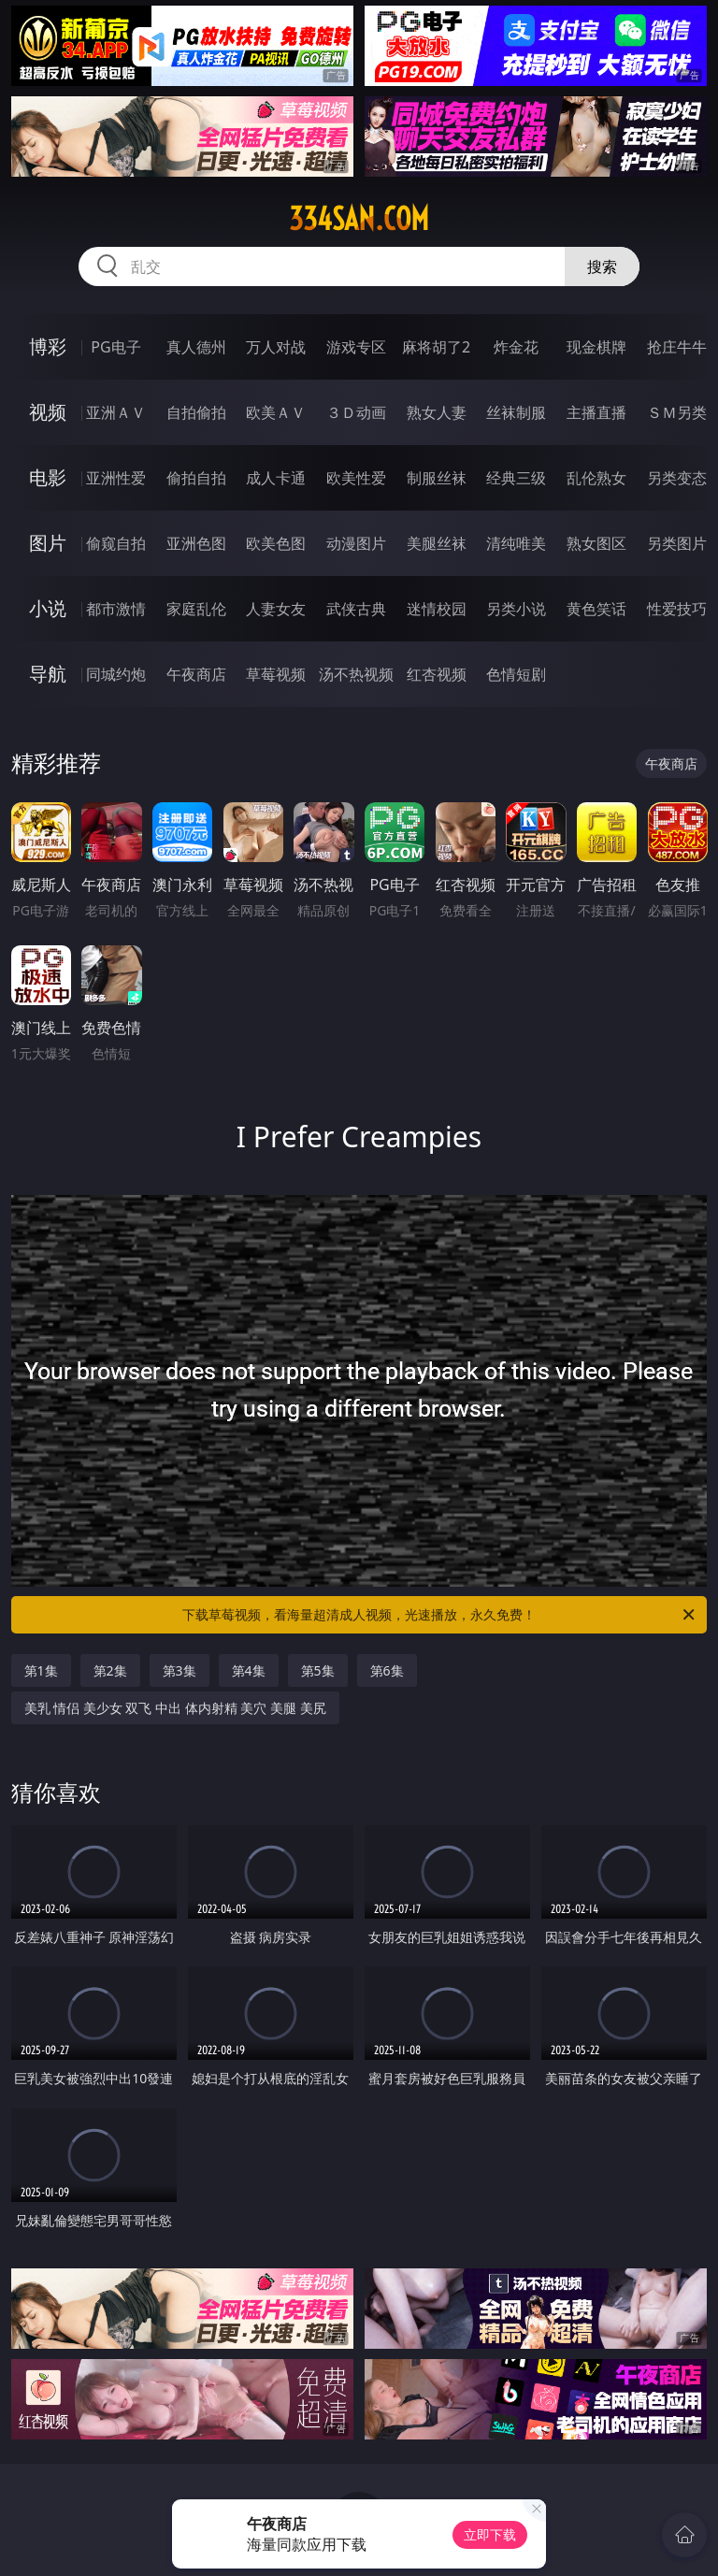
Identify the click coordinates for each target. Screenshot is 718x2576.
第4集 (249, 1670)
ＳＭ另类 (677, 412)
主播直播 (596, 412)
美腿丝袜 (437, 543)
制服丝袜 (437, 478)
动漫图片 (356, 543)
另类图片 (677, 543)
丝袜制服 (516, 412)
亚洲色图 (196, 543)
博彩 (47, 346)
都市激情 (116, 608)
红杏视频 (437, 674)
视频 (47, 412)
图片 (47, 542)
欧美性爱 (356, 478)
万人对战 (276, 347)
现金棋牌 (596, 347)
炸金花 (516, 347)
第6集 (387, 1670)
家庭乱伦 (196, 608)
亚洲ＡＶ (116, 412)
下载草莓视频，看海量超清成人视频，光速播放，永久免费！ (439, 1615)
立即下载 (490, 2534)
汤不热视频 (356, 674)
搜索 (602, 266)
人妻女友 (276, 608)
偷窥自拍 (116, 543)
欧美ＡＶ (276, 412)
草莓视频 (276, 674)
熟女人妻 (437, 412)
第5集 (318, 1670)
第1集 (41, 1670)
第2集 (110, 1670)
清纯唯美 (516, 543)
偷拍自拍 (196, 478)
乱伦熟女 (596, 478)
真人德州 (196, 347)
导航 (47, 673)
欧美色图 (276, 543)
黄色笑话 (596, 608)
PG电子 (115, 347)
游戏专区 (356, 347)
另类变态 (677, 478)
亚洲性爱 (116, 478)
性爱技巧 (677, 608)
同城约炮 (116, 674)
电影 (47, 477)
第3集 (179, 1670)
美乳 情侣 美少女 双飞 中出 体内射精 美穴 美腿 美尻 (175, 1708)
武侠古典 (356, 608)
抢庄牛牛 (677, 347)
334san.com (359, 218)
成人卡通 (276, 478)
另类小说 (516, 608)
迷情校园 (437, 608)
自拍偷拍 (196, 412)
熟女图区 (596, 543)
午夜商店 (196, 674)
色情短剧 (516, 674)
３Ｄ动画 (356, 412)
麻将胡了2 (436, 347)
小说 (47, 608)
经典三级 (516, 478)
